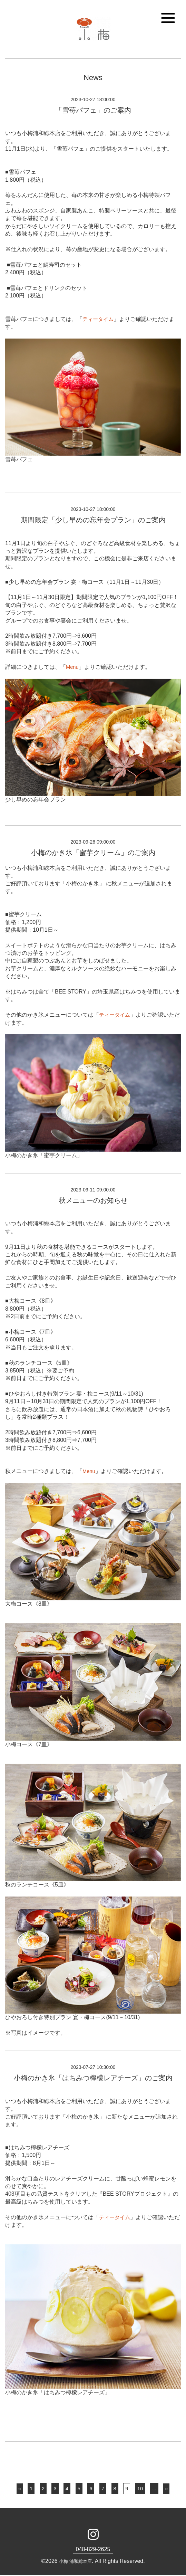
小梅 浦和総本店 (75, 2562)
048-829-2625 (93, 2550)
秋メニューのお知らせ (93, 1200)
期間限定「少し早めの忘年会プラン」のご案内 (93, 520)
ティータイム (99, 319)
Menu (73, 667)
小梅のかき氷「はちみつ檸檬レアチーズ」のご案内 (93, 2078)
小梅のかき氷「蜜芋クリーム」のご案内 (93, 852)
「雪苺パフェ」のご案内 (93, 110)
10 (141, 2489)
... (155, 2489)
